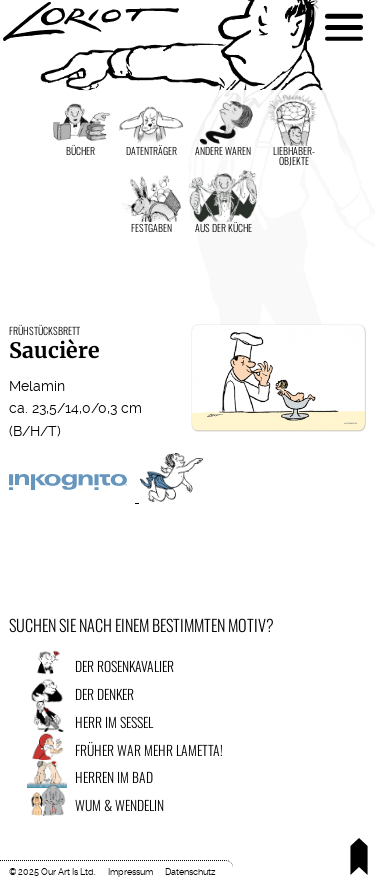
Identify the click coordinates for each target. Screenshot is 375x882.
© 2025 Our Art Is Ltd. (52, 872)
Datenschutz (190, 872)
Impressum (130, 872)
